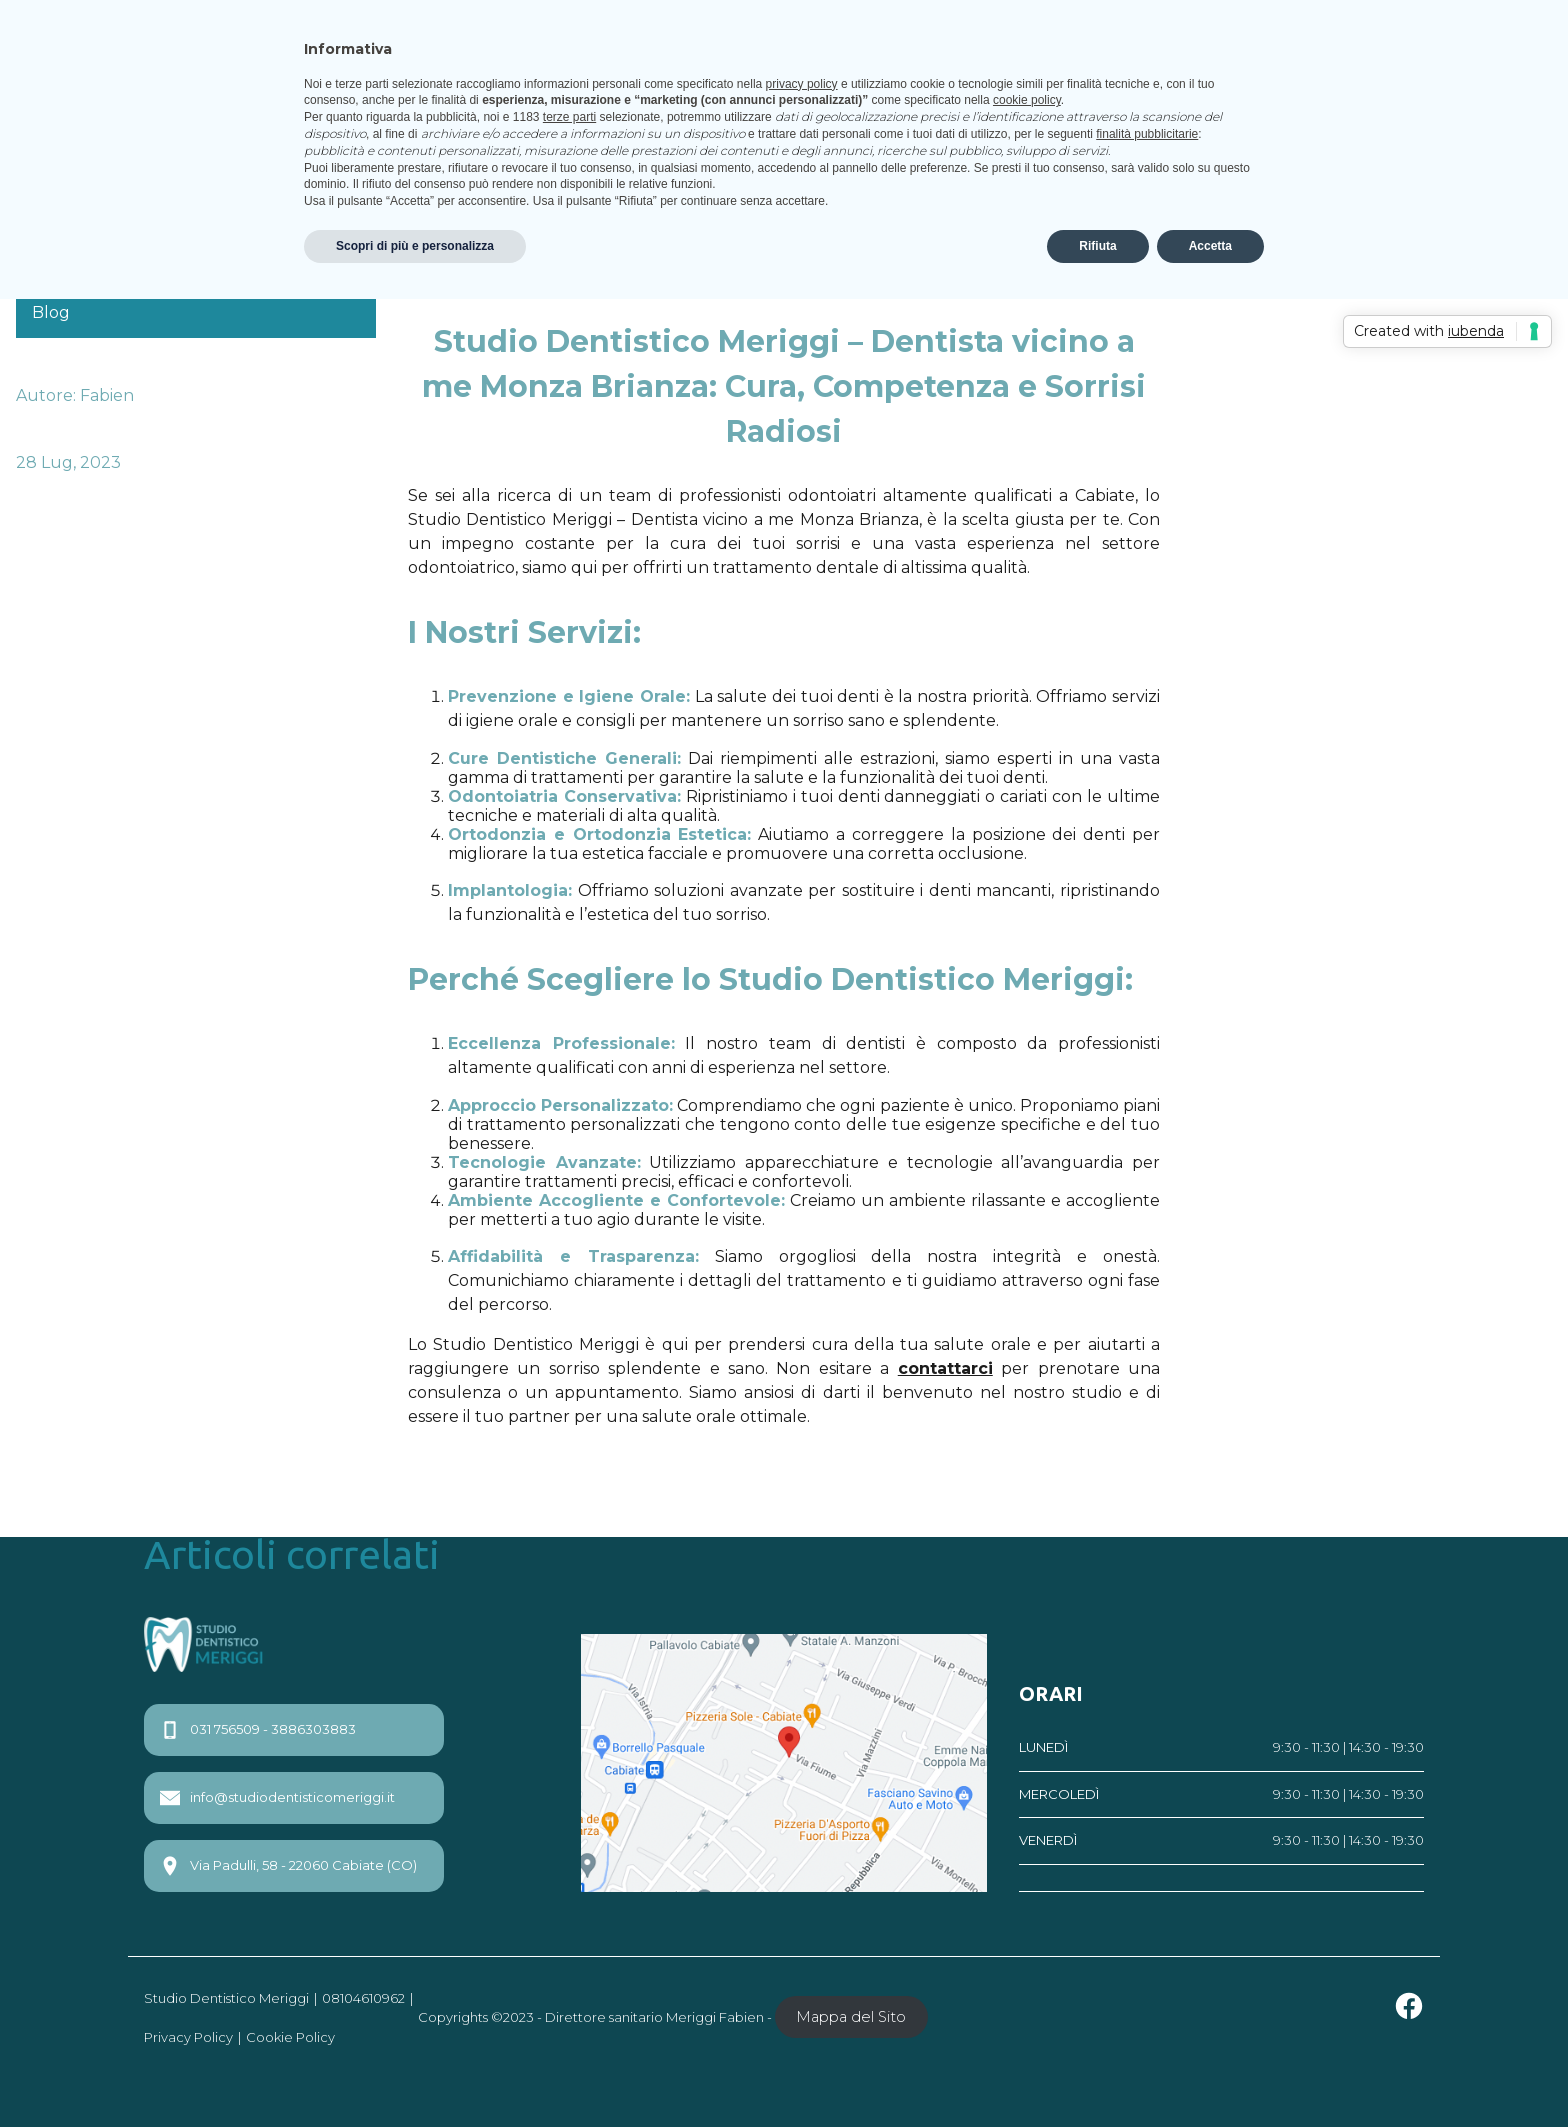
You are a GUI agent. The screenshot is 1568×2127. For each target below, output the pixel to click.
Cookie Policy (290, 2037)
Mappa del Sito (851, 2017)
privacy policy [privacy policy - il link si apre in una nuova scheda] (802, 84)
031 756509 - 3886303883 (258, 1730)
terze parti (569, 117)
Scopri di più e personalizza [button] (415, 246)
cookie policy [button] (1027, 100)
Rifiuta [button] (1097, 246)
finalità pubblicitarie (1147, 134)
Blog (51, 312)
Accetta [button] (1210, 246)
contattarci (945, 1368)
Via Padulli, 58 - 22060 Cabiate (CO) (288, 1866)
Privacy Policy (188, 2037)
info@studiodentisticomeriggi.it (277, 1798)
